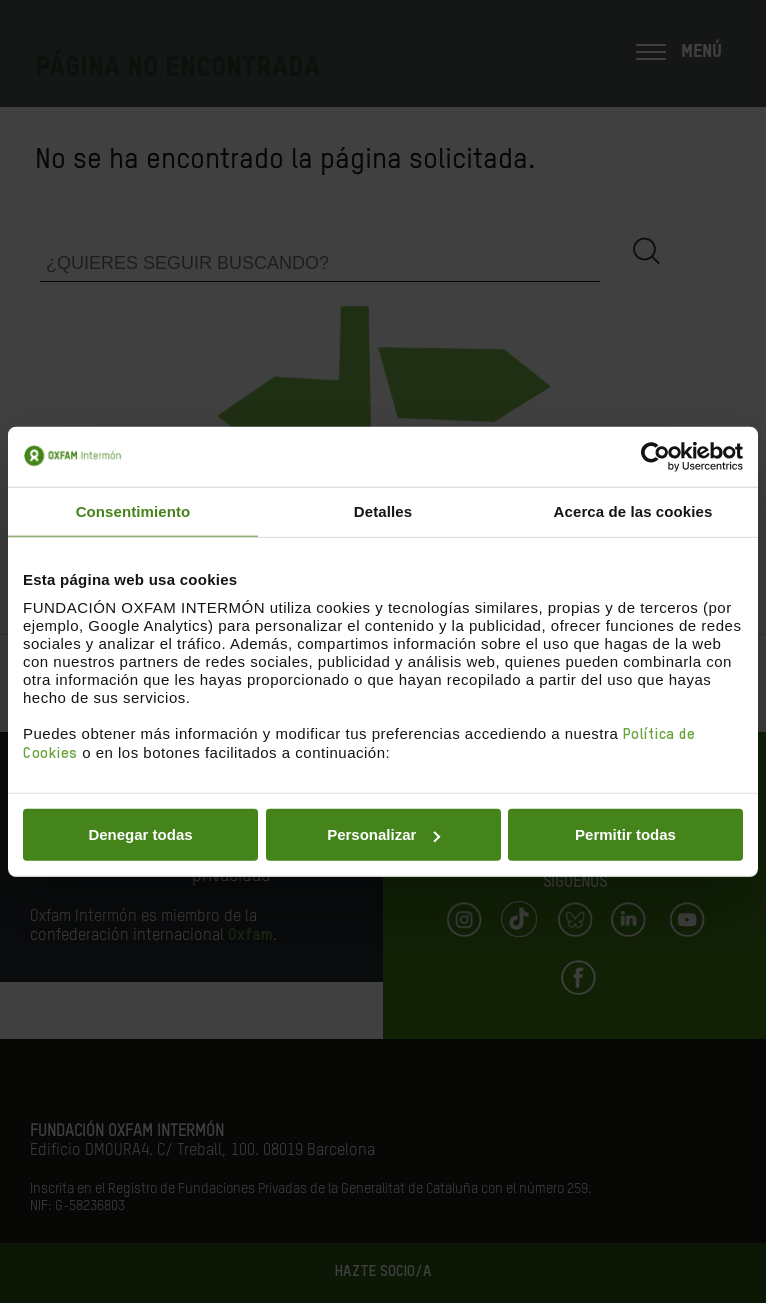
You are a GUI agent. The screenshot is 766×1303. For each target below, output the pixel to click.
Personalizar (383, 834)
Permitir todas (625, 834)
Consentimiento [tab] (133, 510)
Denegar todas (140, 834)
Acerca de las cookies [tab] (633, 510)
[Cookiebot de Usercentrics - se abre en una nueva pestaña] (655, 456)
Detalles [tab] (383, 510)
